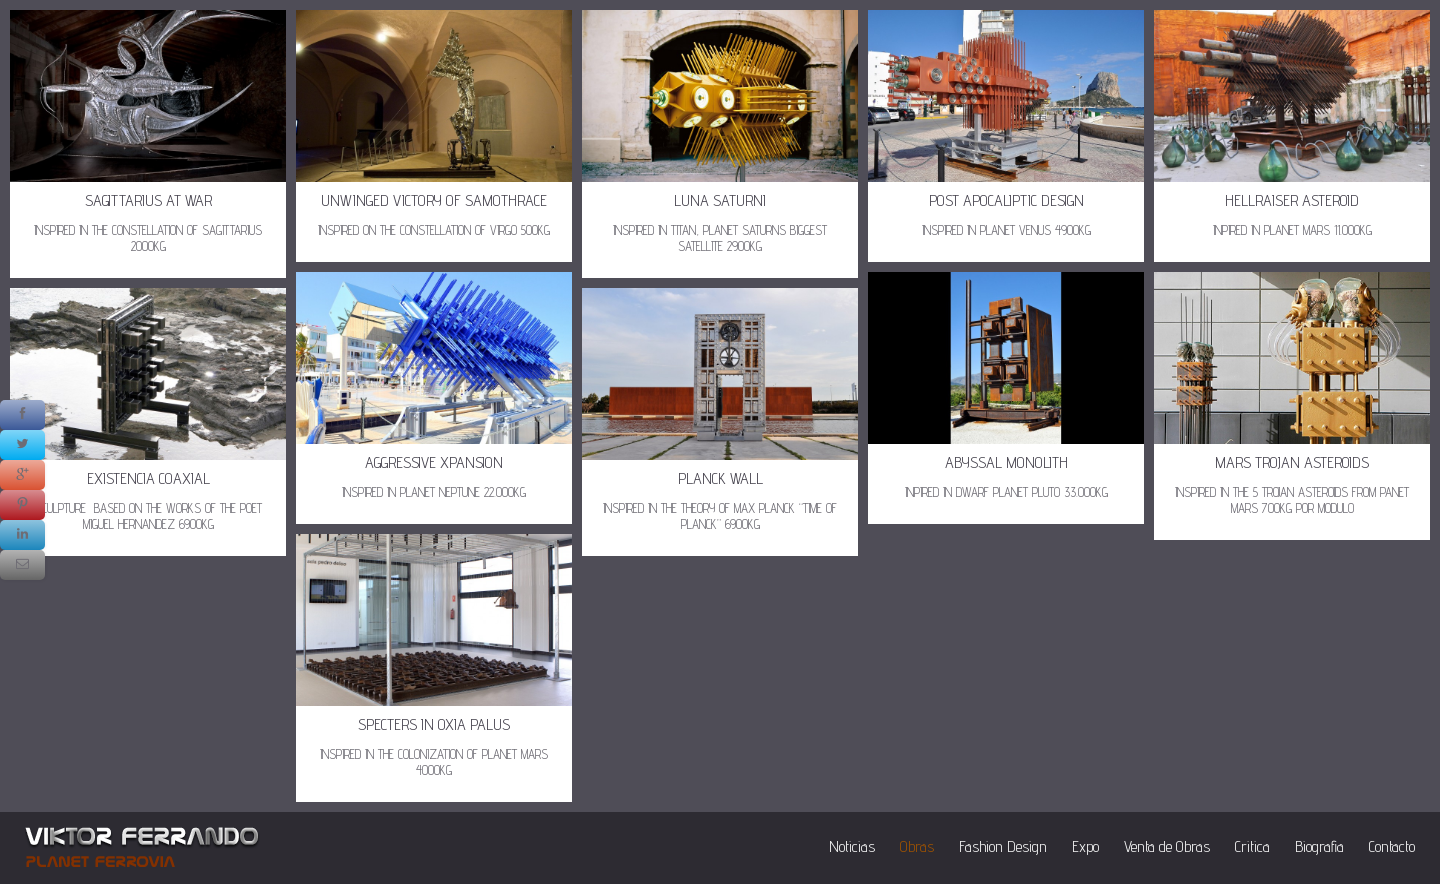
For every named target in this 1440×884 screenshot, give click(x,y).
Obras (917, 846)
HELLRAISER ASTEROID (1292, 200)
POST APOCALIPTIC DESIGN (1006, 200)
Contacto (1392, 846)
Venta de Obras (1167, 846)
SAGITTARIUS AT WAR (148, 200)
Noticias (852, 846)
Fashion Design (1003, 846)
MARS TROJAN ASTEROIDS (1292, 462)
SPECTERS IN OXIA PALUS (434, 724)
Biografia (1319, 846)
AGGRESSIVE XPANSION (434, 462)
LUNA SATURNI (720, 200)
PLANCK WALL (720, 478)
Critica (1252, 846)
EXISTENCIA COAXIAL (148, 478)
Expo (1085, 846)
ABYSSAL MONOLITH (1006, 462)
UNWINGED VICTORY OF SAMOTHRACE (434, 200)
